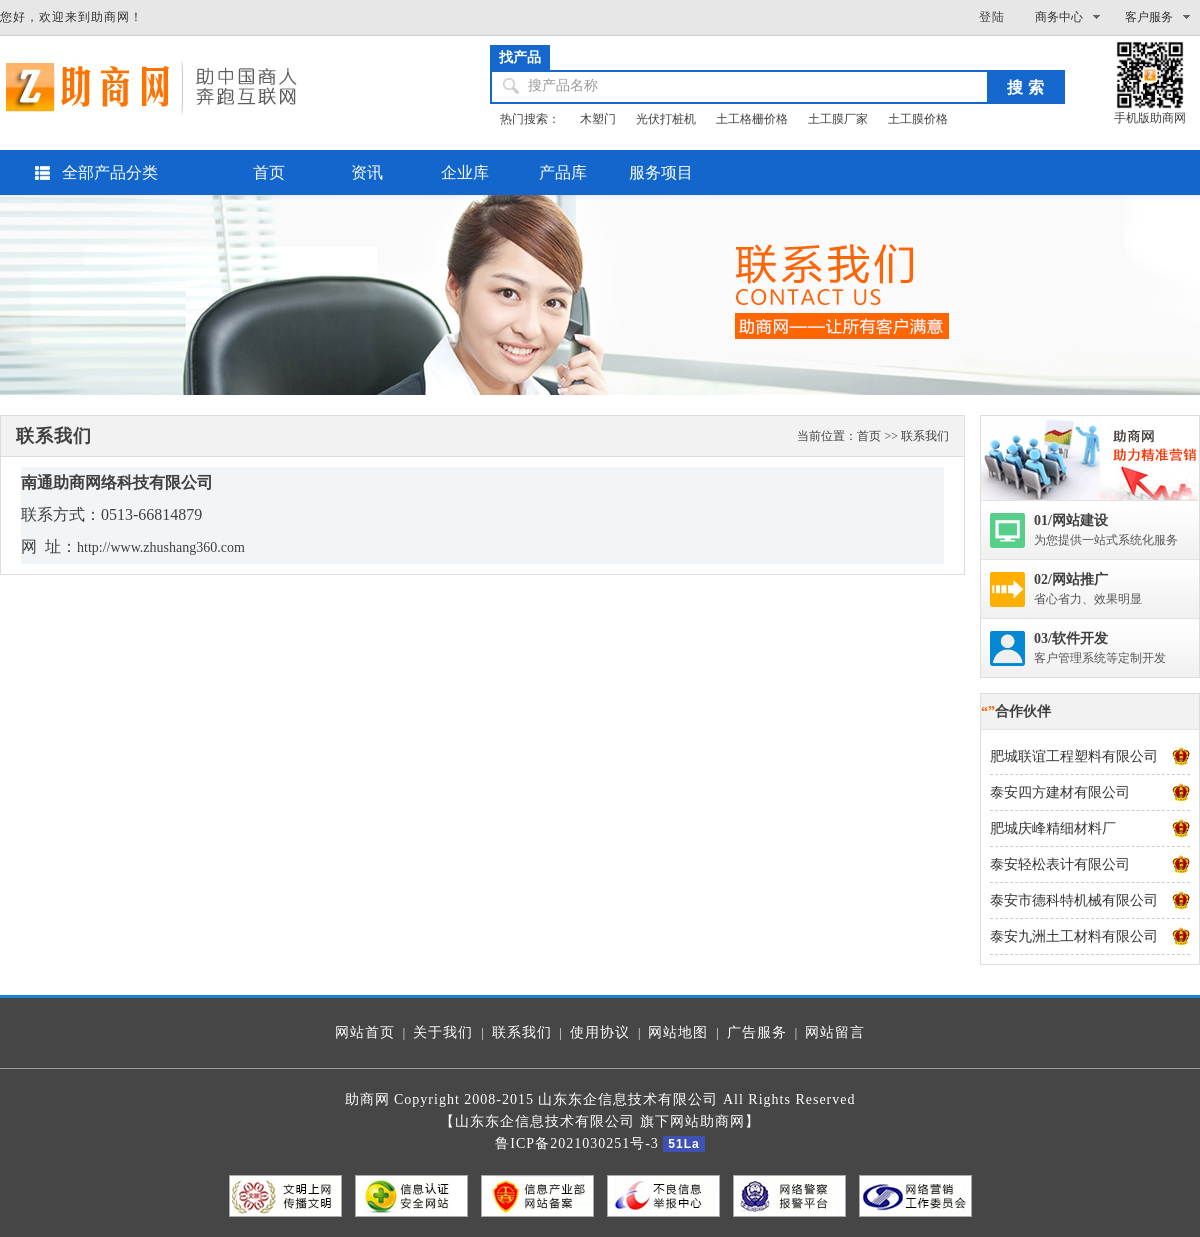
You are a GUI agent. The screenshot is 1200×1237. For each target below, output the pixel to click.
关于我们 (443, 1032)
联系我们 (522, 1032)
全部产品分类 (110, 172)
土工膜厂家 (838, 119)
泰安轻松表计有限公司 (1060, 864)
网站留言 (835, 1032)
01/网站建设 (1071, 520)
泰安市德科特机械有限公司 (1074, 900)
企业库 (465, 172)
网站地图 (678, 1032)
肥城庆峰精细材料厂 (1053, 828)
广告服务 (757, 1032)
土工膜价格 (918, 119)
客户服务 (1149, 17)
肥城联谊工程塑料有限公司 (1074, 756)
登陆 (992, 17)
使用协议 (600, 1032)
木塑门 (598, 119)
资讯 (367, 172)
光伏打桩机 (666, 119)
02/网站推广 (1071, 579)
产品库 (563, 172)
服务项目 (661, 172)
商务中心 (1059, 17)
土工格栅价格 (752, 119)
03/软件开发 (1071, 638)
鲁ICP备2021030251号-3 (576, 1143)
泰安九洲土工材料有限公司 (1074, 936)
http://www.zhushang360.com (161, 547)
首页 (269, 172)
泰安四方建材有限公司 (1060, 792)
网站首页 (365, 1032)
